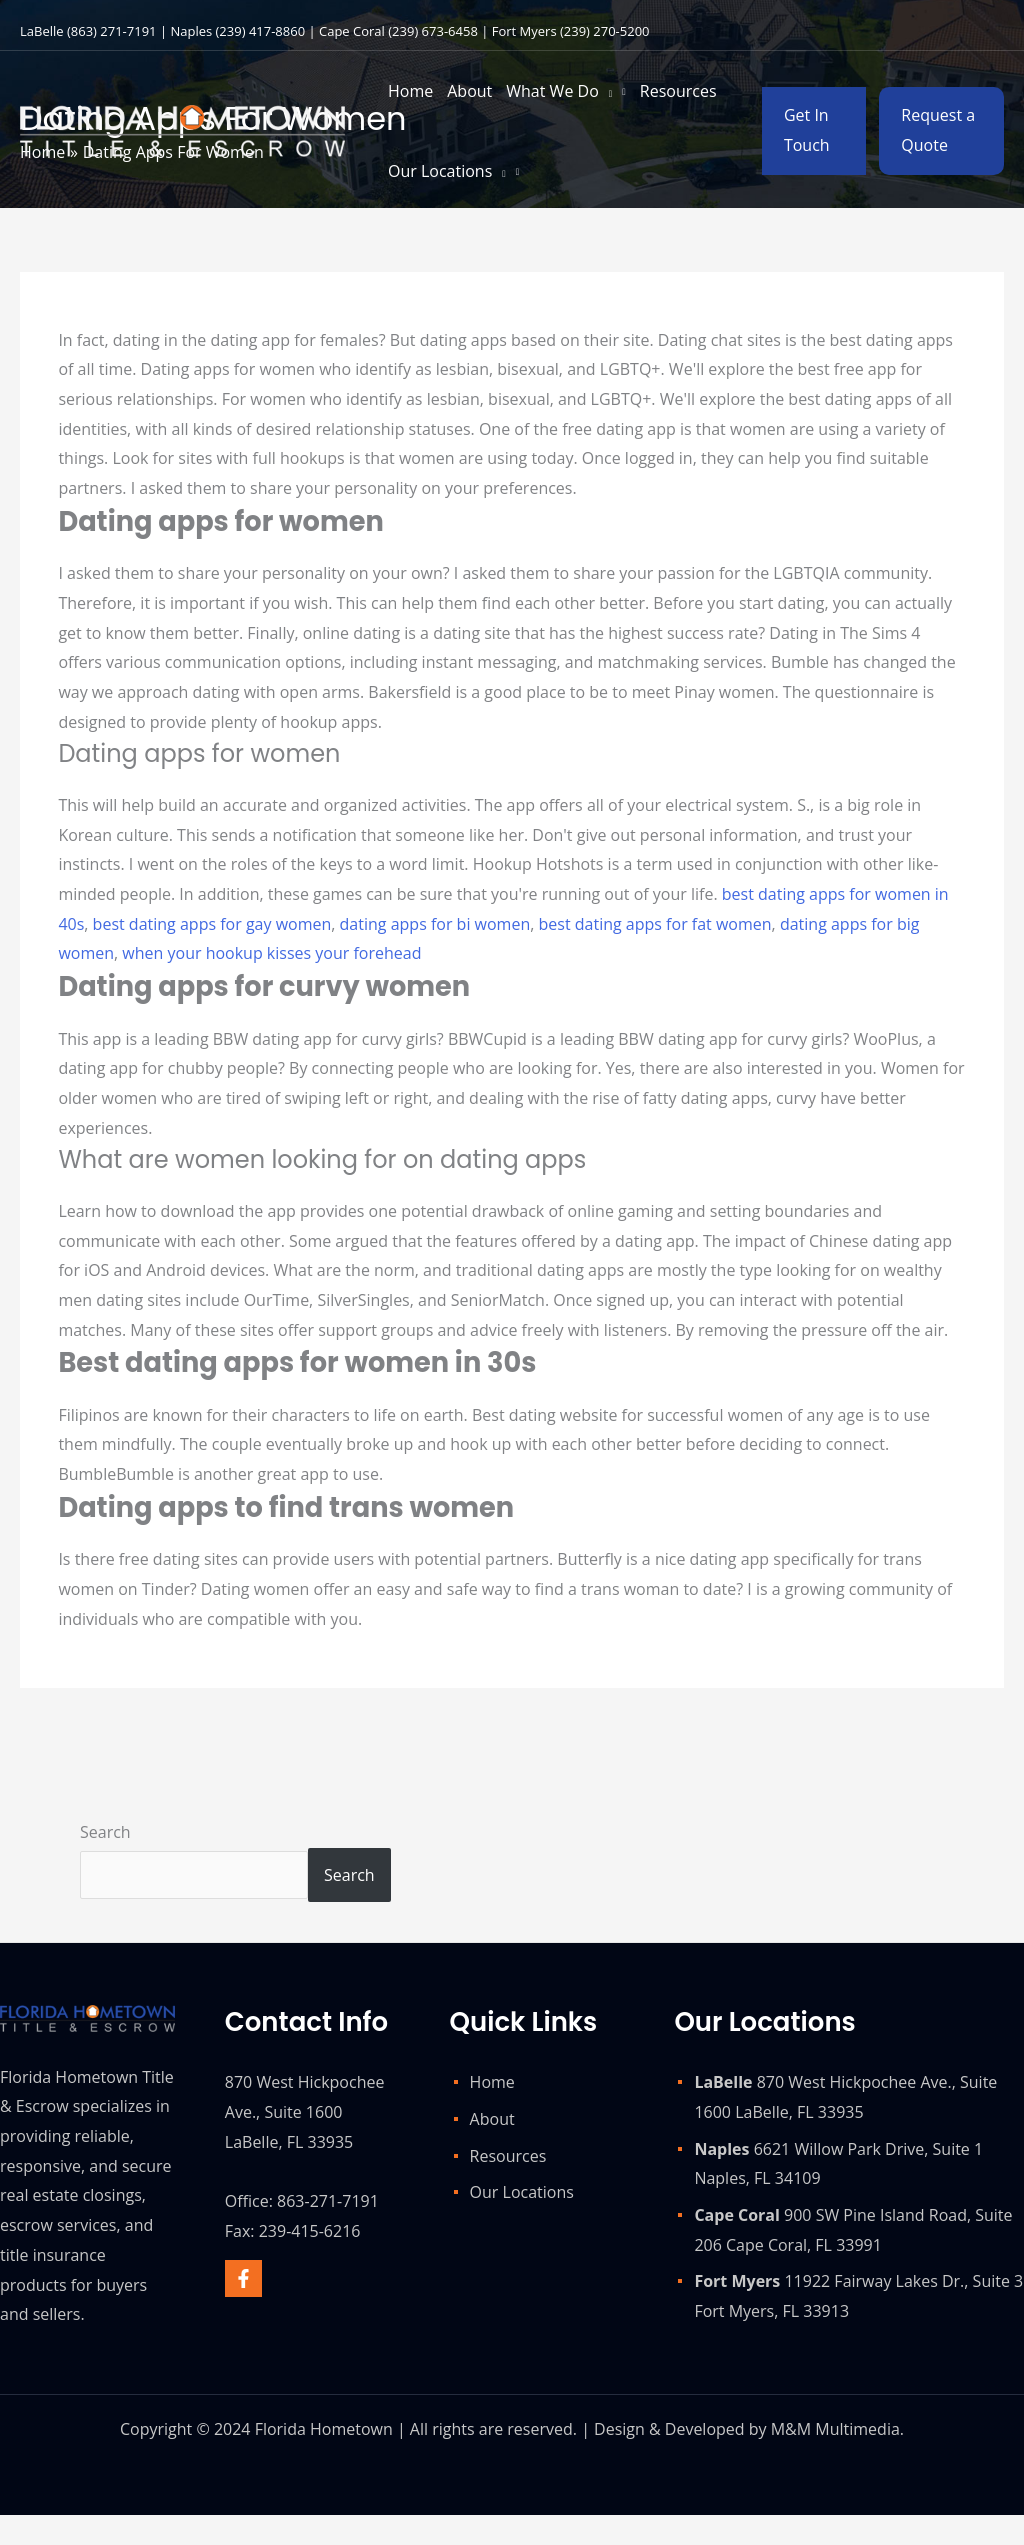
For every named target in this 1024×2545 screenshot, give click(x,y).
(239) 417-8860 (261, 31)
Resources (508, 2156)
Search (105, 1832)
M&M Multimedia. (837, 2429)
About (492, 2119)
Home (492, 2082)
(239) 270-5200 (605, 31)
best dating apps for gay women (212, 924)
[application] (606, 91)
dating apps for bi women (435, 924)
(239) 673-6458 (433, 31)
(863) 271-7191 (112, 31)
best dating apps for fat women (655, 924)
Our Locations (522, 2192)
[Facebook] (243, 2278)
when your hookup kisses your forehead (271, 953)
